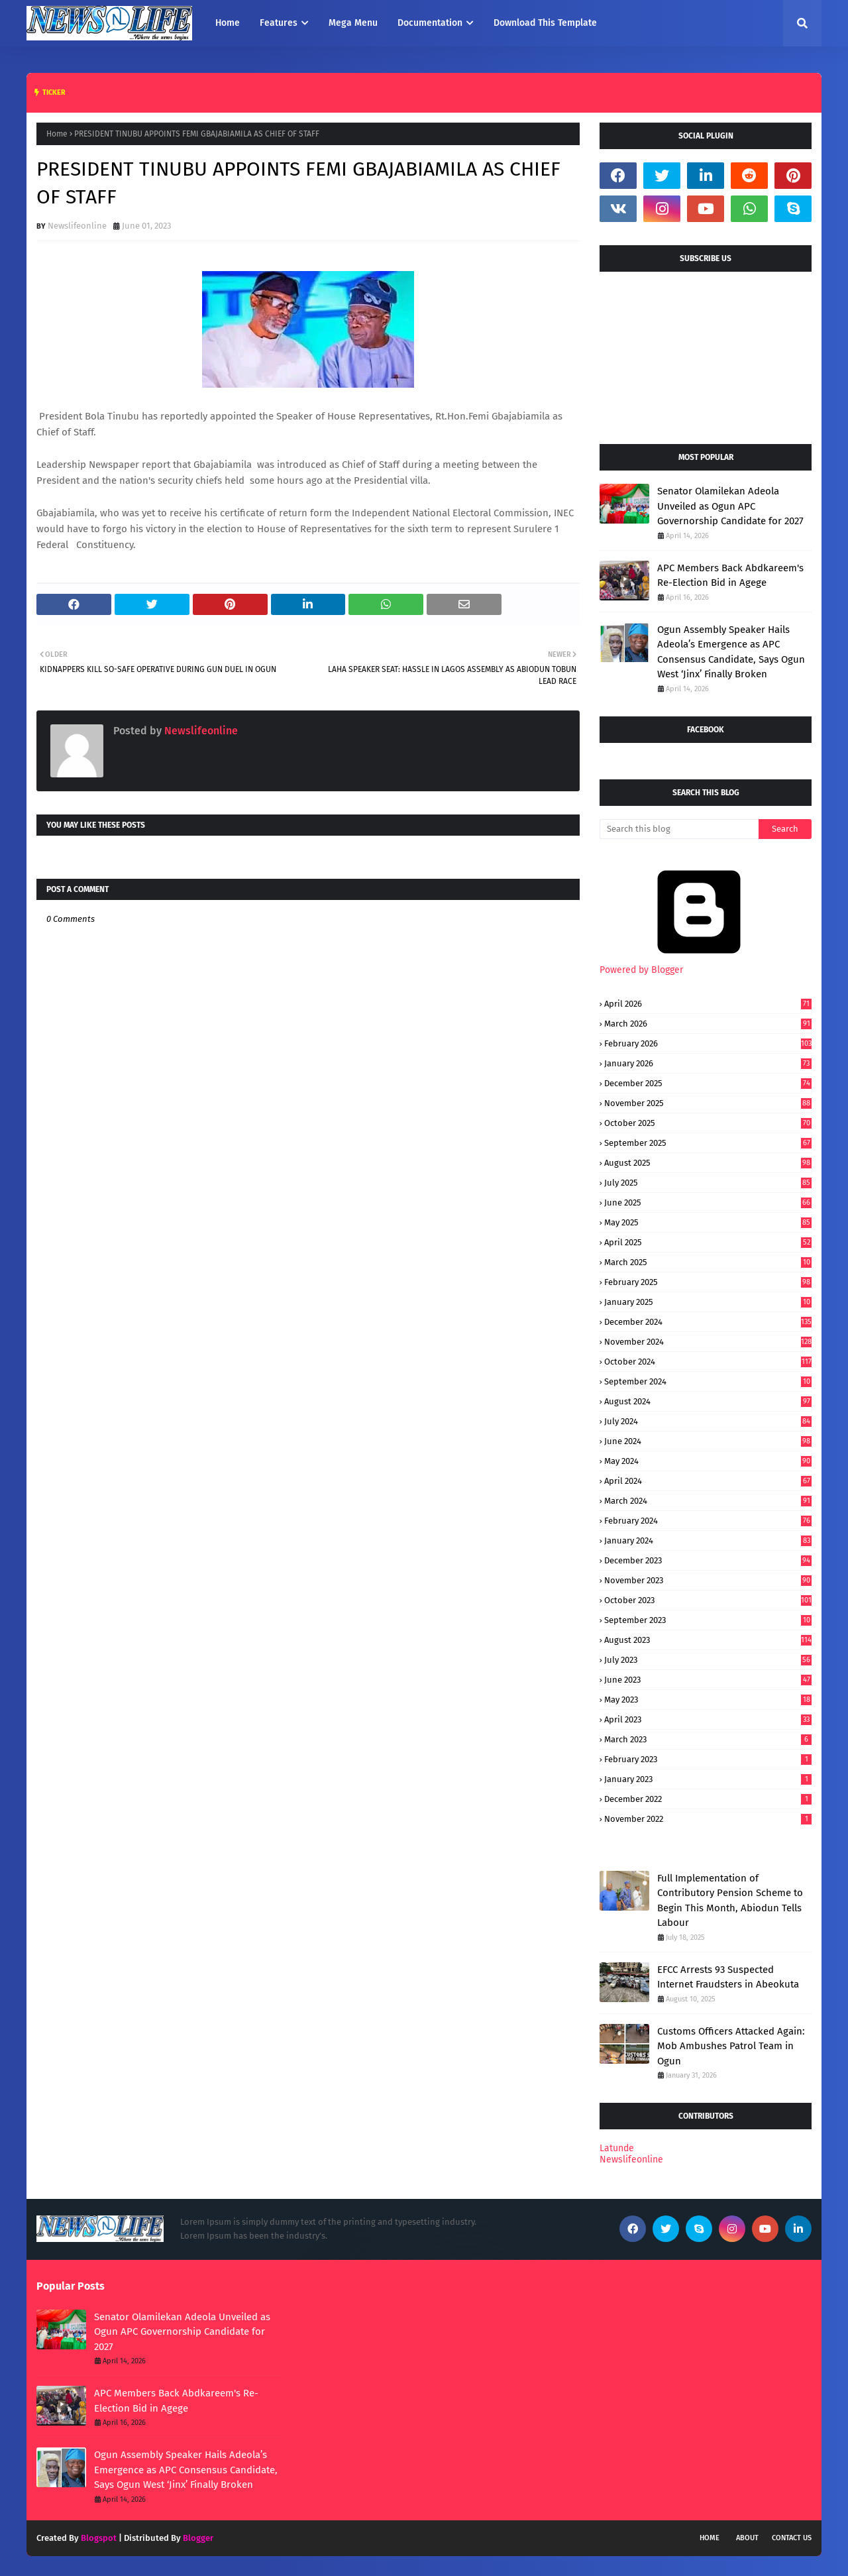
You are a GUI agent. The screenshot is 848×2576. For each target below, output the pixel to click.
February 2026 (708, 1043)
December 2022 (708, 1799)
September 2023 (708, 1620)
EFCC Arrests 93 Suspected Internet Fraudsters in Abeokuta (728, 1977)
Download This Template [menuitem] (545, 22)
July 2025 (708, 1183)
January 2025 (708, 1302)
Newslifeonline (77, 226)
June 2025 (708, 1202)
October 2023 (708, 1600)
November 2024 (708, 1342)
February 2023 (708, 1759)
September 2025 (708, 1143)
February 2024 (708, 1521)
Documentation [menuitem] (430, 22)
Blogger (198, 2538)
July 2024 (708, 1421)
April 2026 (708, 1004)
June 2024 (708, 1441)
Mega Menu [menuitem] (353, 22)
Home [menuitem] (227, 22)
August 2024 (708, 1401)
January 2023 (708, 1779)
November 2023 (708, 1580)
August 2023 (708, 1640)
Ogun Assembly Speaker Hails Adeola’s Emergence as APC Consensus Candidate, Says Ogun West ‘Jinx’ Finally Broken (731, 652)
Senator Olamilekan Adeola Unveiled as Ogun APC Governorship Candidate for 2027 (730, 506)
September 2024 (708, 1381)
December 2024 (708, 1322)
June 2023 (708, 1680)
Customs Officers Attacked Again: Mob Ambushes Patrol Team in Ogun (731, 2046)
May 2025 (708, 1222)
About (747, 2538)
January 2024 (708, 1540)
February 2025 (708, 1282)
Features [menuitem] (278, 22)
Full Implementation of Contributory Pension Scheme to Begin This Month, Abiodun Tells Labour (730, 1900)
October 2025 (708, 1123)
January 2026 (708, 1063)
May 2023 (708, 1700)
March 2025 (708, 1262)
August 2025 (708, 1163)
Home (57, 134)
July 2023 (708, 1660)
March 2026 (708, 1024)
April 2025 (708, 1242)
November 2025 (708, 1103)
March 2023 (708, 1739)
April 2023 (708, 1719)
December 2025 (708, 1083)
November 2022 (708, 1819)
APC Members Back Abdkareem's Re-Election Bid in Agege (730, 575)
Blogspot (99, 2538)
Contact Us (792, 2538)
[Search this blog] (679, 829)
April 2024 (708, 1481)
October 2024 (708, 1362)
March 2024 (708, 1501)
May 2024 (708, 1461)
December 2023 (708, 1560)
